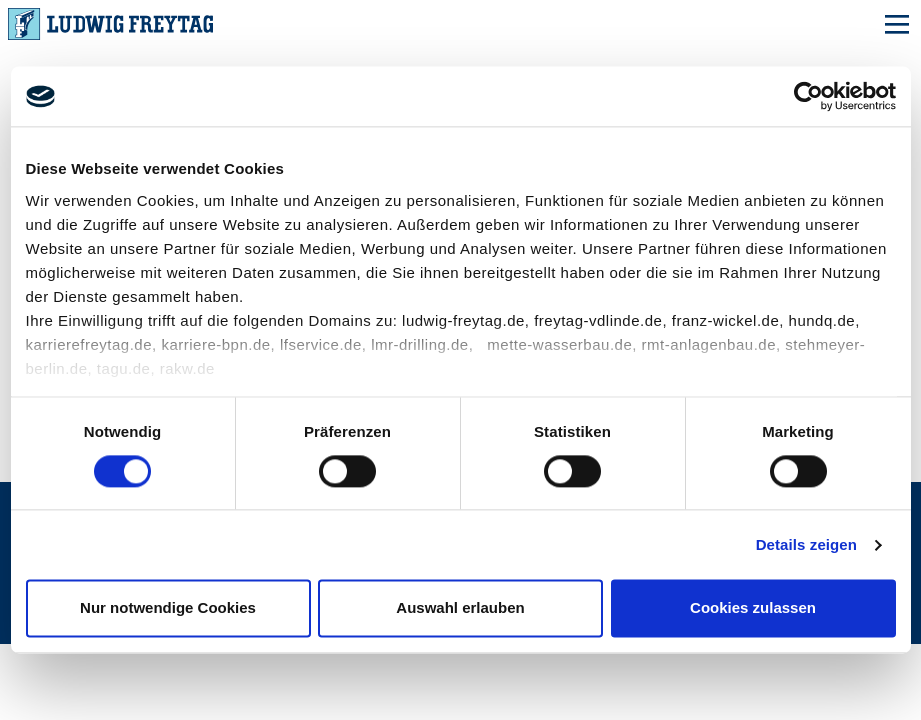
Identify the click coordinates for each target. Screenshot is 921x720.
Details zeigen (806, 544)
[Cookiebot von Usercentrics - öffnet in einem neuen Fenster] (808, 96)
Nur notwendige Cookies (168, 608)
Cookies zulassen (753, 608)
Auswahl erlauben (460, 608)
